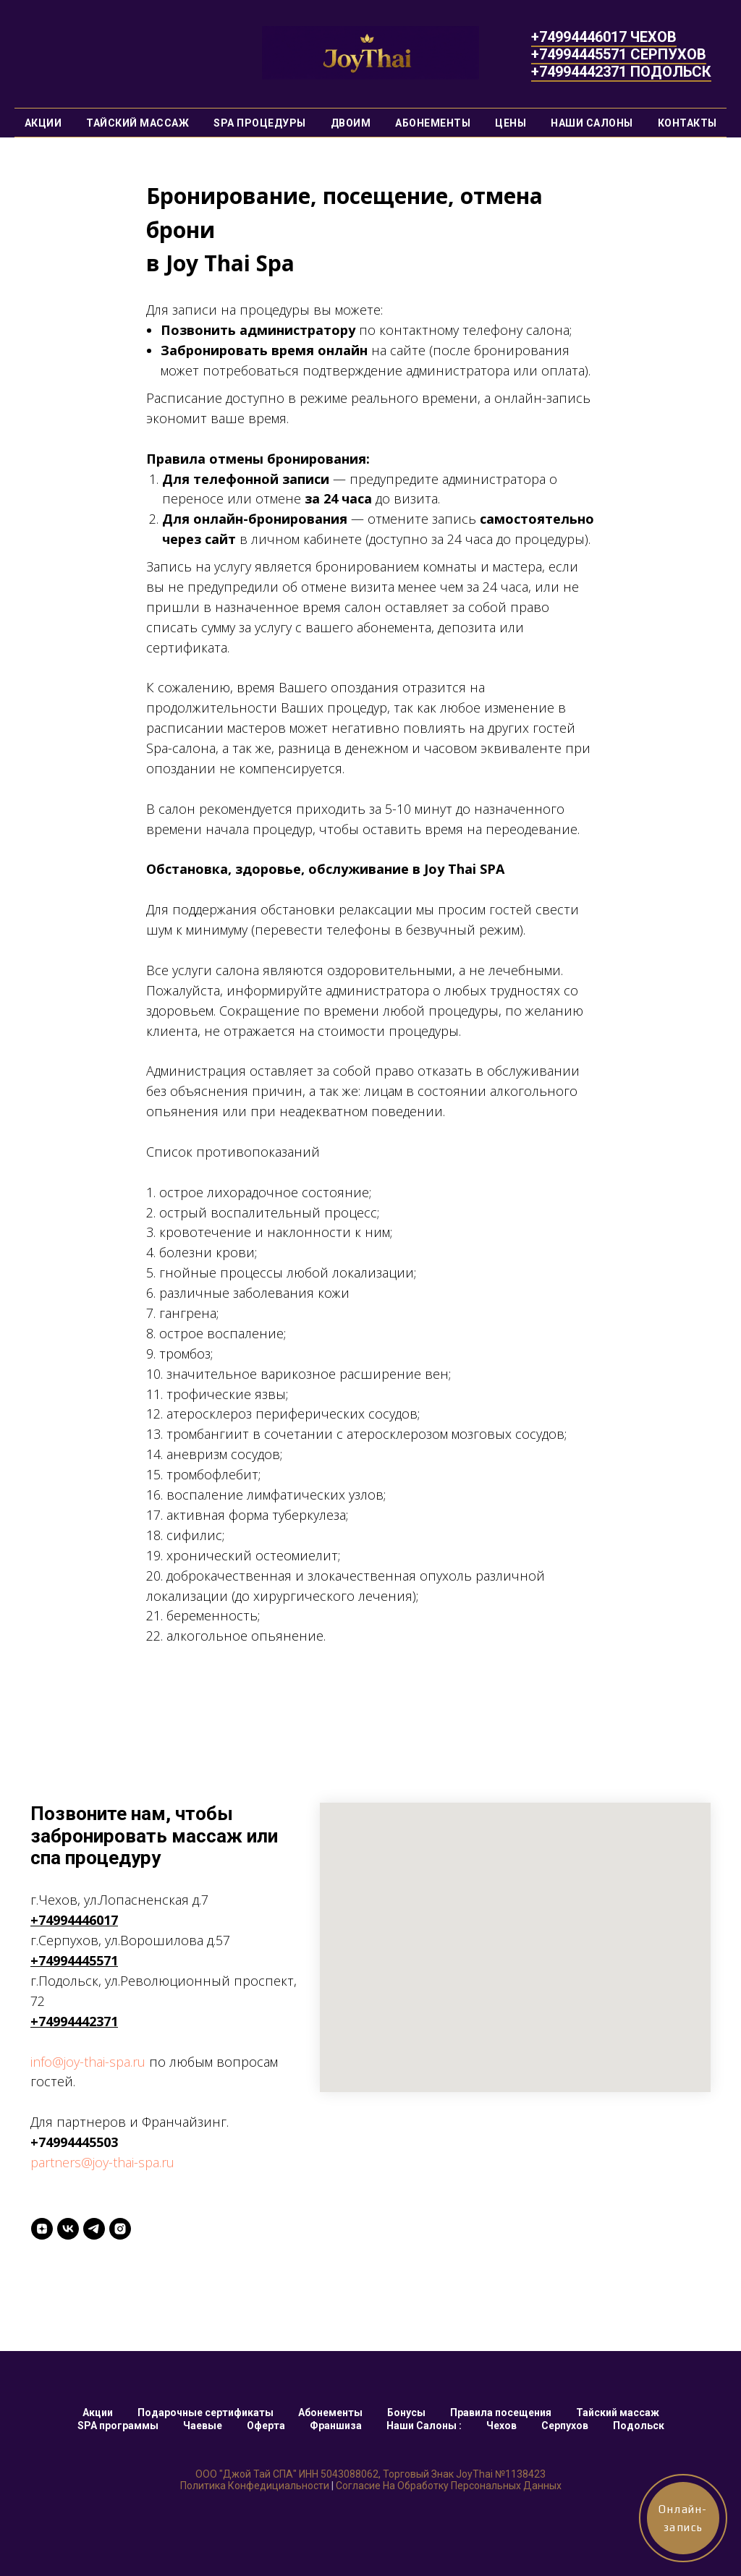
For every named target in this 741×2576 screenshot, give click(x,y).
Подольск (638, 2425)
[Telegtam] (94, 2229)
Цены (510, 123)
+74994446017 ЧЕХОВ (604, 37)
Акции (43, 123)
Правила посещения (500, 2412)
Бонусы (406, 2412)
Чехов (501, 2425)
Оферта (266, 2425)
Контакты (687, 123)
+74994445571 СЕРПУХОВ (618, 54)
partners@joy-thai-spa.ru (102, 2162)
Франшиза (336, 2425)
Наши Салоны (592, 123)
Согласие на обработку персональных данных (449, 2485)
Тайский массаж (137, 123)
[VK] (68, 2229)
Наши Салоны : (424, 2425)
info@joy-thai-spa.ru (87, 2061)
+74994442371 (74, 2021)
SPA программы (117, 2425)
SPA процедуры (259, 123)
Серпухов (564, 2425)
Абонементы (432, 123)
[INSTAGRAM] (120, 2229)
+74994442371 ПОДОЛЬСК (621, 71)
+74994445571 (74, 1960)
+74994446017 (74, 1920)
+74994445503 (74, 2142)
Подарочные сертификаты (205, 2412)
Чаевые (202, 2425)
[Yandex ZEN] (42, 2229)
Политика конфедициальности (254, 2485)
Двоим (351, 123)
